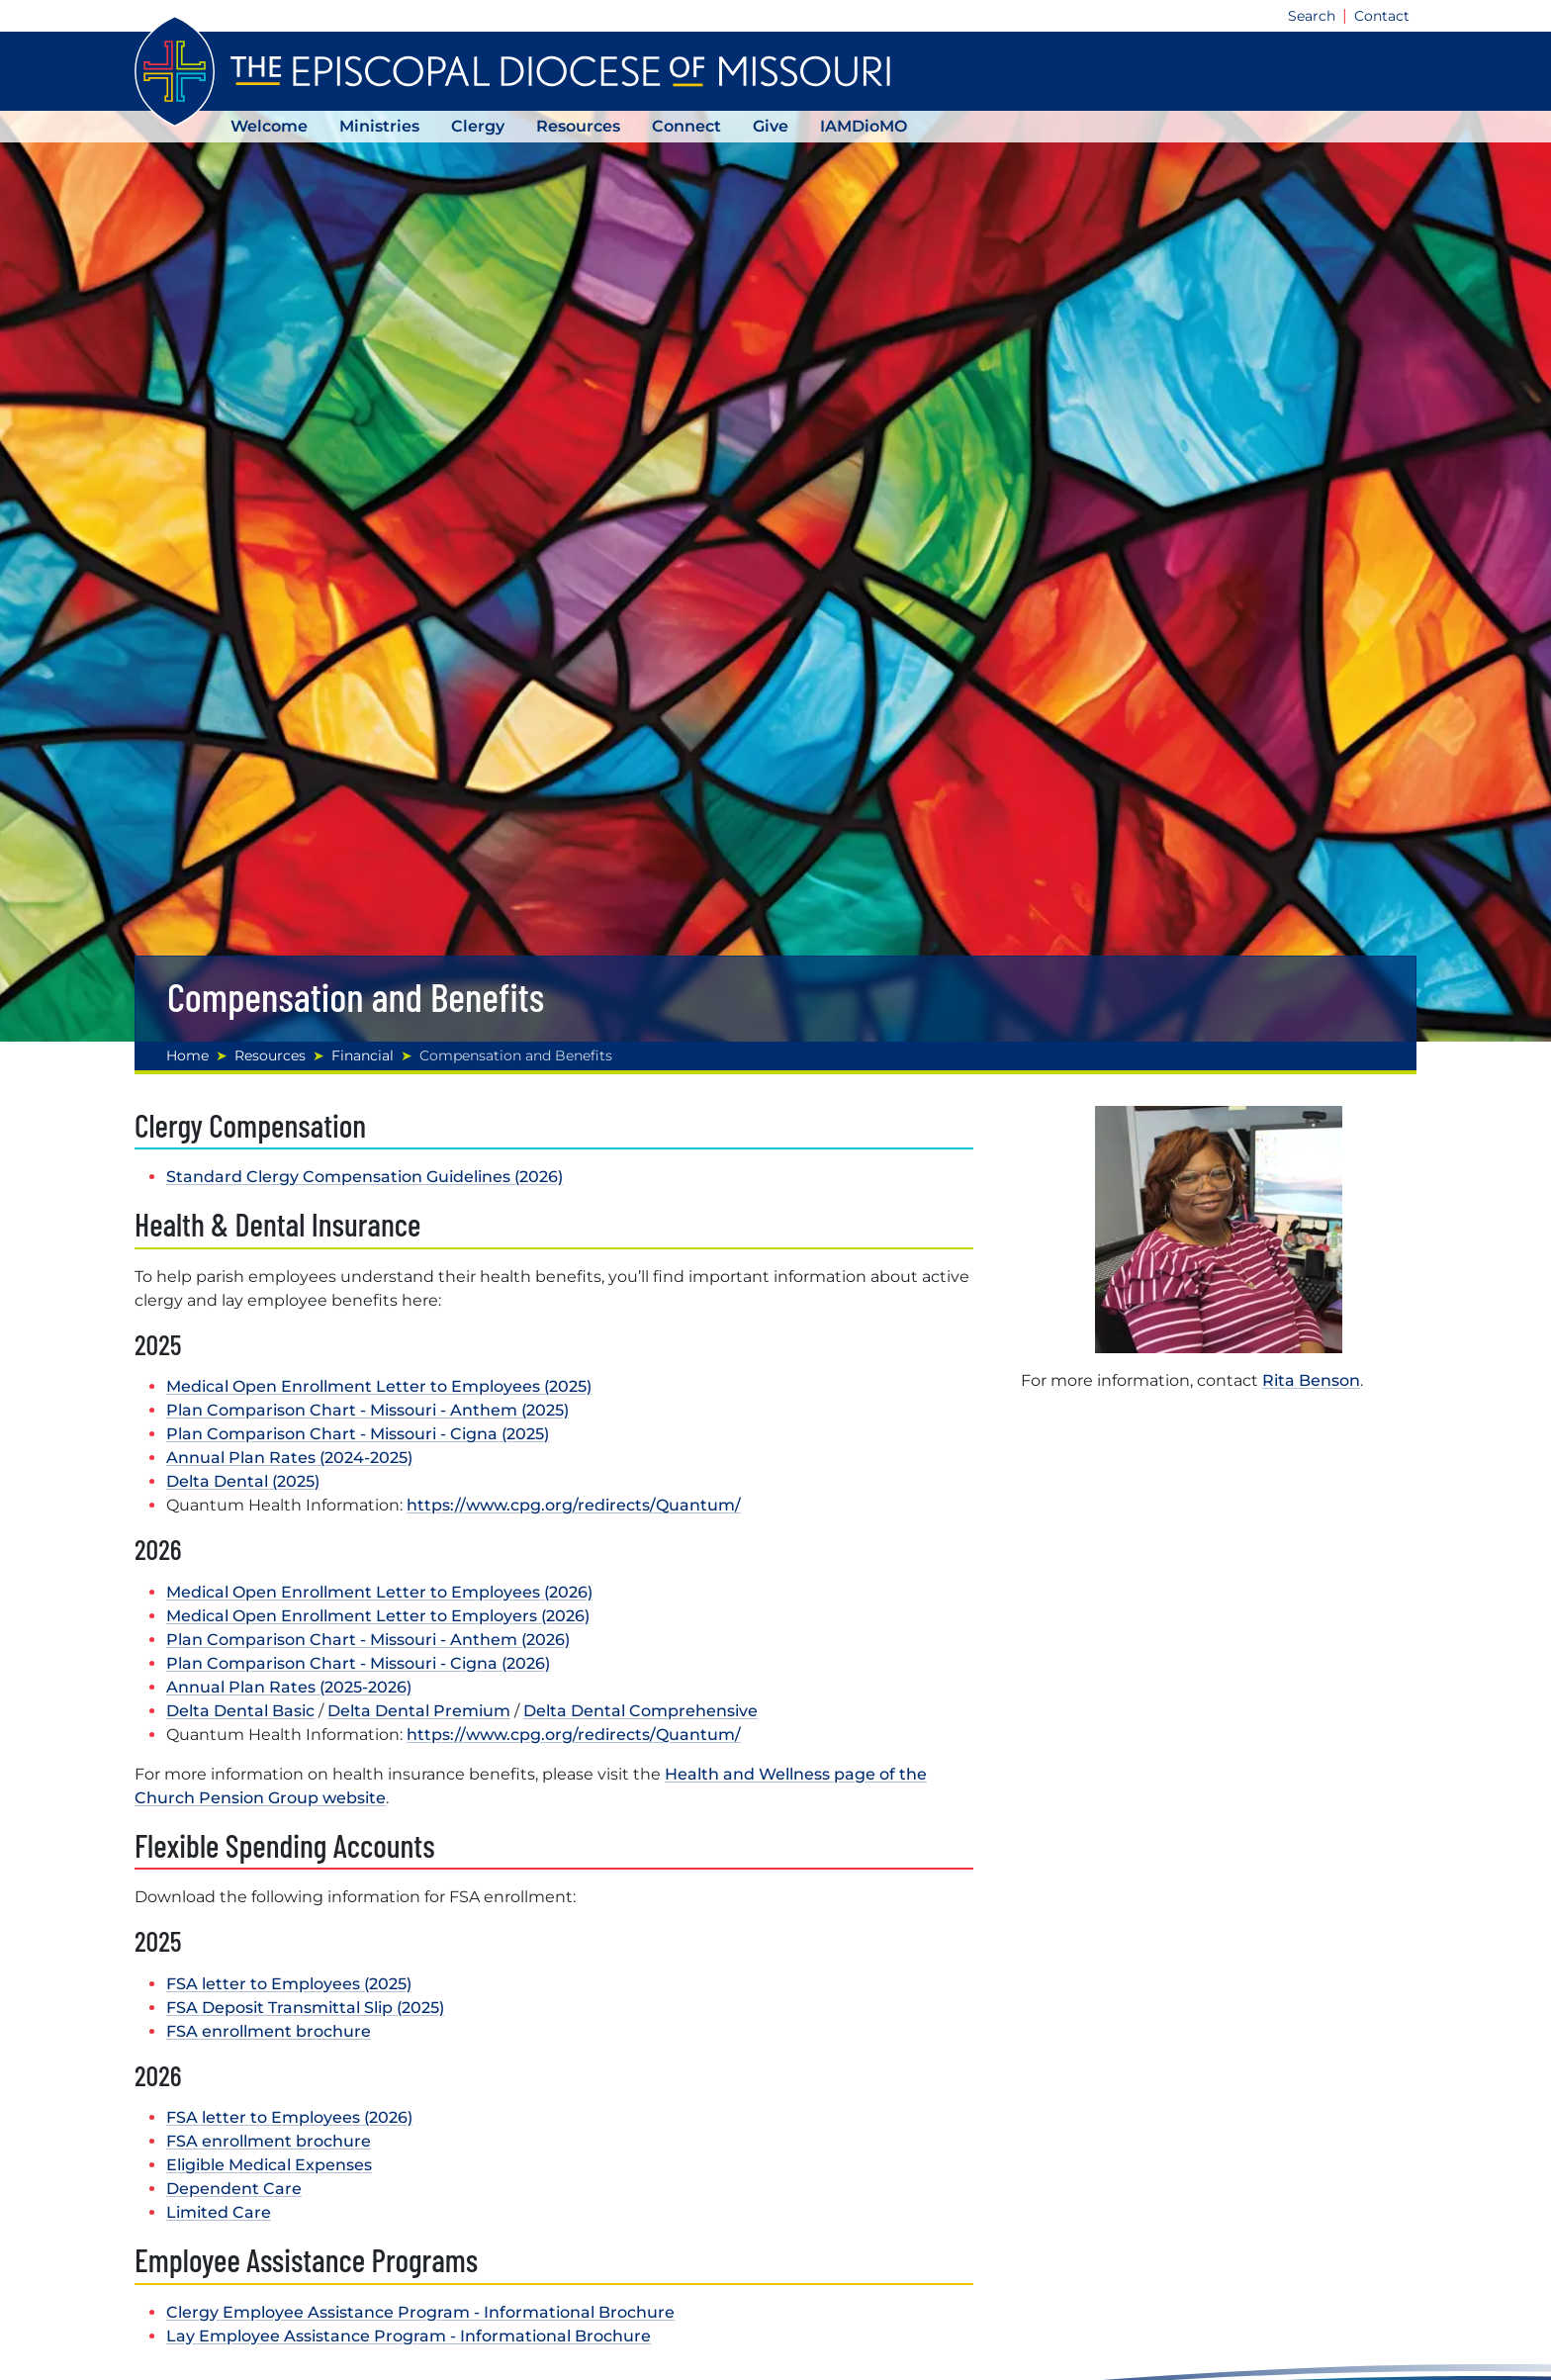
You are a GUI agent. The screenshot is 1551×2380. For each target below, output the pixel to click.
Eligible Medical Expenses (269, 2164)
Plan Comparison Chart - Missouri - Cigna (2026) (358, 1663)
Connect (686, 126)
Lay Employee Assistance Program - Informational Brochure (408, 2336)
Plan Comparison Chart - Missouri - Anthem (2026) (368, 1639)
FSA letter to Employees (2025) (288, 1983)
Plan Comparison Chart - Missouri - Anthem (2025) (367, 1410)
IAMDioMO (863, 126)
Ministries (379, 126)
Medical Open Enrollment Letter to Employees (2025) (379, 1386)
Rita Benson (1311, 1380)
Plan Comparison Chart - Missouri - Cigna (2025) (357, 1433)
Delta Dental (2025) (242, 1481)
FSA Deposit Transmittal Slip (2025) (305, 2007)
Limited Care (218, 2212)
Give (770, 126)
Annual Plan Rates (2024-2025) (289, 1457)
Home (187, 1055)
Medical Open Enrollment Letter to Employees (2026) (379, 1592)
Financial (362, 1055)
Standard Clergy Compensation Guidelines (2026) (364, 1176)
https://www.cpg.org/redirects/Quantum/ (574, 1505)
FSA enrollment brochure (268, 2031)
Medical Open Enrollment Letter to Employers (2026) (378, 1615)
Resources (578, 126)
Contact (1382, 16)
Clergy (477, 126)
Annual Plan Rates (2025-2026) (288, 1687)
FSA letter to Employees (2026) (289, 2117)
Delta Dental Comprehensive (640, 1710)
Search (1311, 16)
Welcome (269, 126)
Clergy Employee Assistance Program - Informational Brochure (420, 2312)
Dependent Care (234, 2188)
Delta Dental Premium (418, 1710)
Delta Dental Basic (240, 1710)
